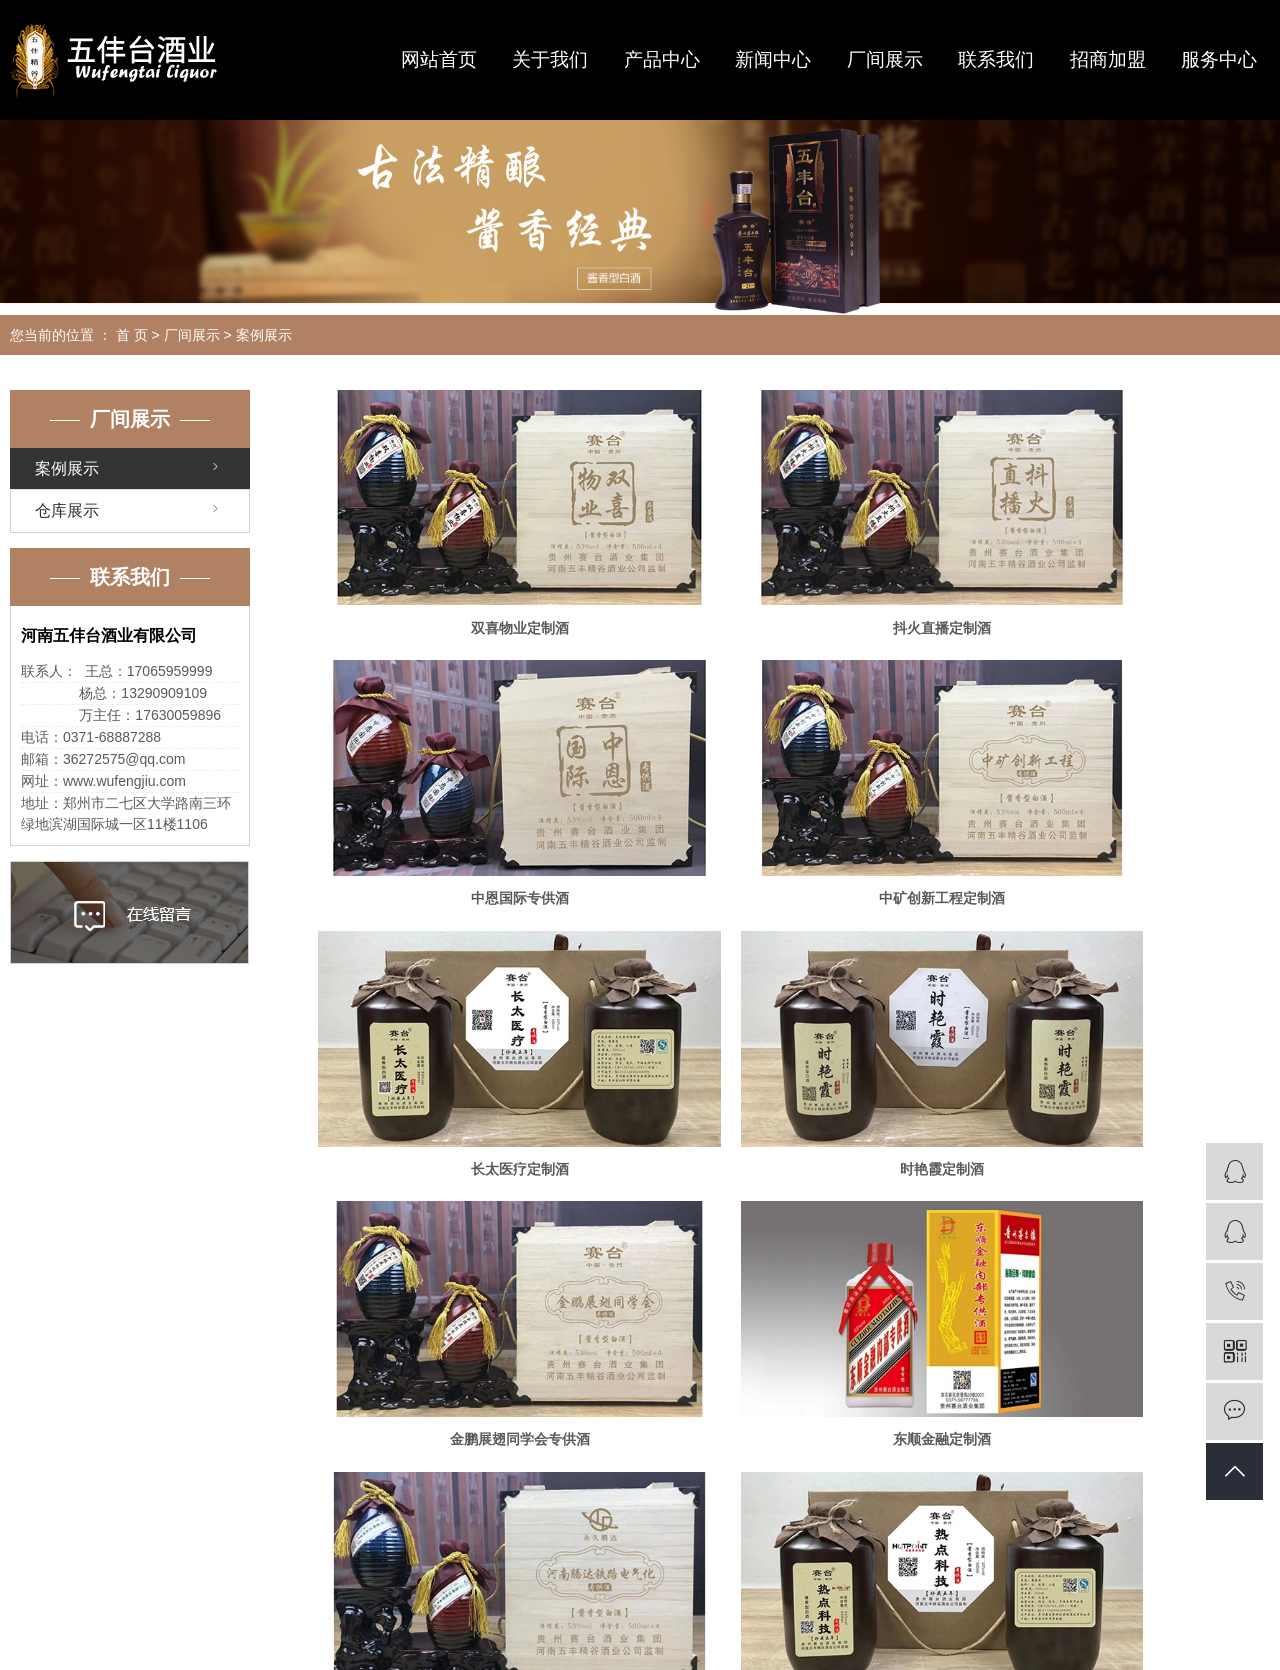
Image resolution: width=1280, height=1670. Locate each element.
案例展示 (264, 335)
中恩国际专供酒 (1118, 575)
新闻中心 (773, 59)
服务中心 (1219, 59)
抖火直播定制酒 (794, 575)
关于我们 (550, 59)
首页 (653, 1294)
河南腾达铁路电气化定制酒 (1118, 1010)
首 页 (132, 335)
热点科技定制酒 (471, 1228)
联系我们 (996, 59)
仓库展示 (67, 510)
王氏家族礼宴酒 (1118, 1228)
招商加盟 (1108, 59)
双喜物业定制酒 (471, 575)
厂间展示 (885, 59)
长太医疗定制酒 (794, 792)
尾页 (851, 1294)
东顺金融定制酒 (794, 1010)
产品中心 (662, 59)
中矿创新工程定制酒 (471, 792)
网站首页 (439, 59)
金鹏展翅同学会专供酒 (471, 1010)
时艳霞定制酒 (1118, 792)
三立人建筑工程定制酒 (794, 1228)
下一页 (788, 1294)
